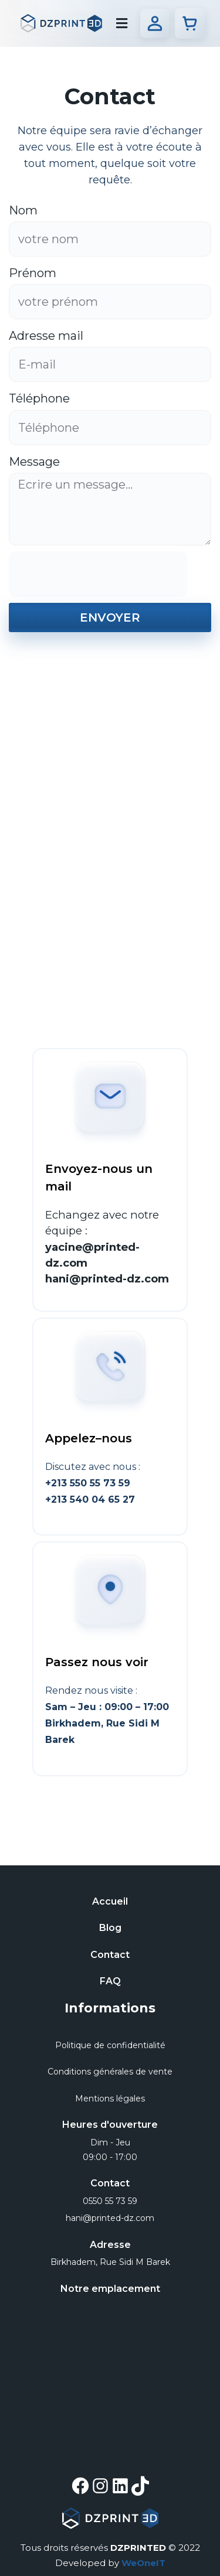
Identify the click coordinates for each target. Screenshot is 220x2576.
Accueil (110, 1901)
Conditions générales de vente (110, 2071)
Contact (110, 1954)
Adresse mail (47, 336)
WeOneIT (143, 2562)
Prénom (34, 273)
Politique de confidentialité (110, 2045)
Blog (110, 1927)
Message (36, 462)
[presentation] (98, 574)
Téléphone (41, 398)
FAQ (110, 1981)
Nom (24, 210)
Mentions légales (110, 2098)
